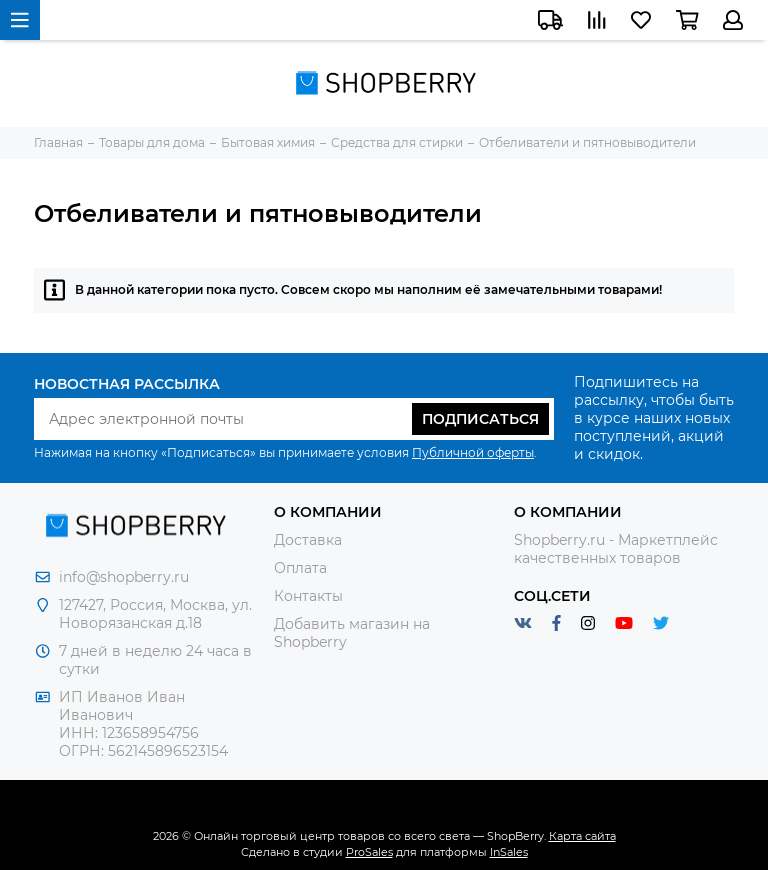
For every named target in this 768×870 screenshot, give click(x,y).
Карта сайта (582, 836)
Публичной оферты (473, 452)
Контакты (308, 596)
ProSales (369, 852)
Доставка (308, 540)
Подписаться (480, 419)
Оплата (300, 568)
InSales (509, 852)
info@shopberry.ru (124, 577)
